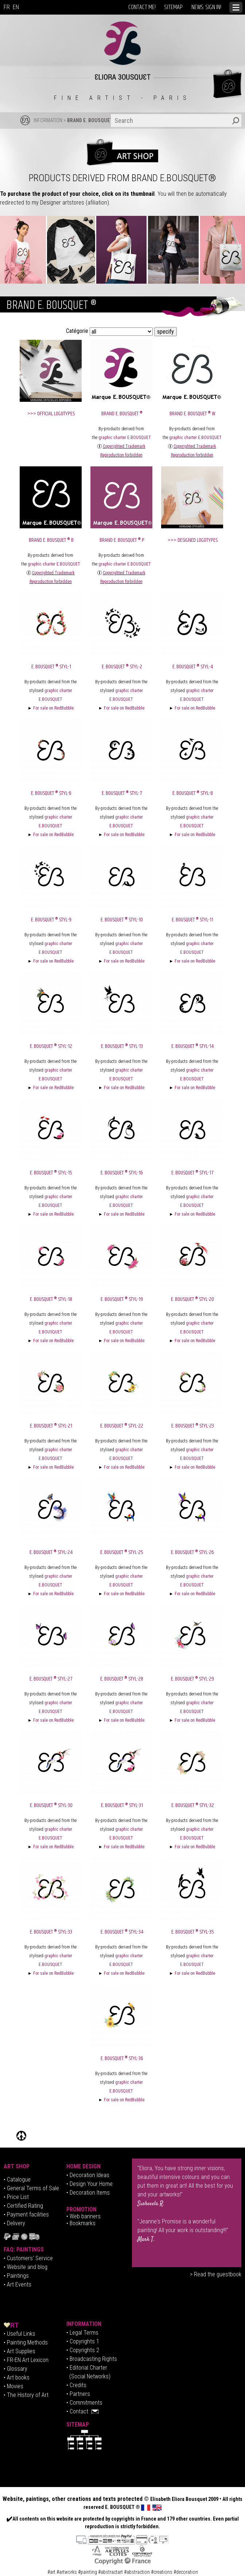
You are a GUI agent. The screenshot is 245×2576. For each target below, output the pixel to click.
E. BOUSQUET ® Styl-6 (51, 793)
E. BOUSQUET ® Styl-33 (51, 1931)
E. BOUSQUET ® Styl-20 (192, 1299)
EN (16, 7)
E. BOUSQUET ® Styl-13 (122, 1046)
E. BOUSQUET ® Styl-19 (122, 1299)
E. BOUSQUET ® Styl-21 (51, 1425)
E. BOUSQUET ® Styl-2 (122, 666)
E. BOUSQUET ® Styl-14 (192, 1046)
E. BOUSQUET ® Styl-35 (192, 1931)
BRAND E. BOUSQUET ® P (122, 540)
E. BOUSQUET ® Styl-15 (51, 1172)
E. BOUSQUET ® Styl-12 (51, 1046)
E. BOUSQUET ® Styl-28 (121, 1678)
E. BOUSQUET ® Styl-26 (192, 1552)
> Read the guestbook (215, 2274)
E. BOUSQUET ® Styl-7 (122, 793)
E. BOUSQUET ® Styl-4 (192, 666)
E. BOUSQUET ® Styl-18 (51, 1299)
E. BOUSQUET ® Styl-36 (122, 2058)
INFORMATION (48, 120)
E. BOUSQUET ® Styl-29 (192, 1678)
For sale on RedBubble (53, 708)
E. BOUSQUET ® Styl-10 (122, 919)
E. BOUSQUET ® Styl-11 (192, 919)
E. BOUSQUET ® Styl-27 (51, 1678)
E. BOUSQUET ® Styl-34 (122, 1931)
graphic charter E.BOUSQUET (124, 437)
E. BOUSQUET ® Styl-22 (121, 1425)
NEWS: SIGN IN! (206, 7)
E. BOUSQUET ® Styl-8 (192, 793)
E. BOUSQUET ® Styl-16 (122, 1172)
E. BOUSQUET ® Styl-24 (51, 1552)
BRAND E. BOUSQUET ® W (192, 413)
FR (7, 7)
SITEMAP (173, 7)
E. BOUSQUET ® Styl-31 (122, 1805)
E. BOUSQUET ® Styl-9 (51, 919)
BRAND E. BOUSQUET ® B (51, 540)
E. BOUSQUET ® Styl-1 (51, 666)
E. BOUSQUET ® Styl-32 (192, 1805)
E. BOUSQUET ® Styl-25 (121, 1552)
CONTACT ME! (142, 7)
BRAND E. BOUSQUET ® (92, 120)
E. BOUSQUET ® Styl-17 (192, 1172)
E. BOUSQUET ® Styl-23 (192, 1425)
